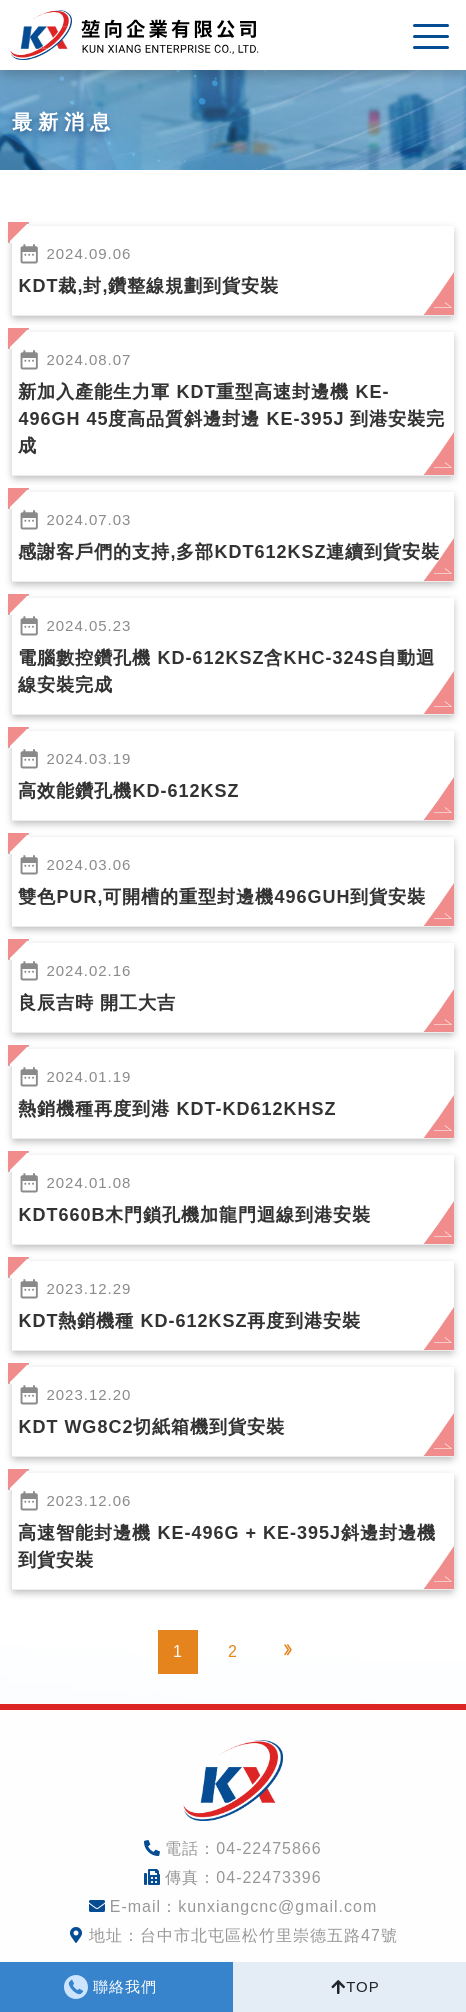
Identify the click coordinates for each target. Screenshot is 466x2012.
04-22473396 (268, 1877)
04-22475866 (268, 1848)
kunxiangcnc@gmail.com (277, 1906)
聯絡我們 (125, 1986)
